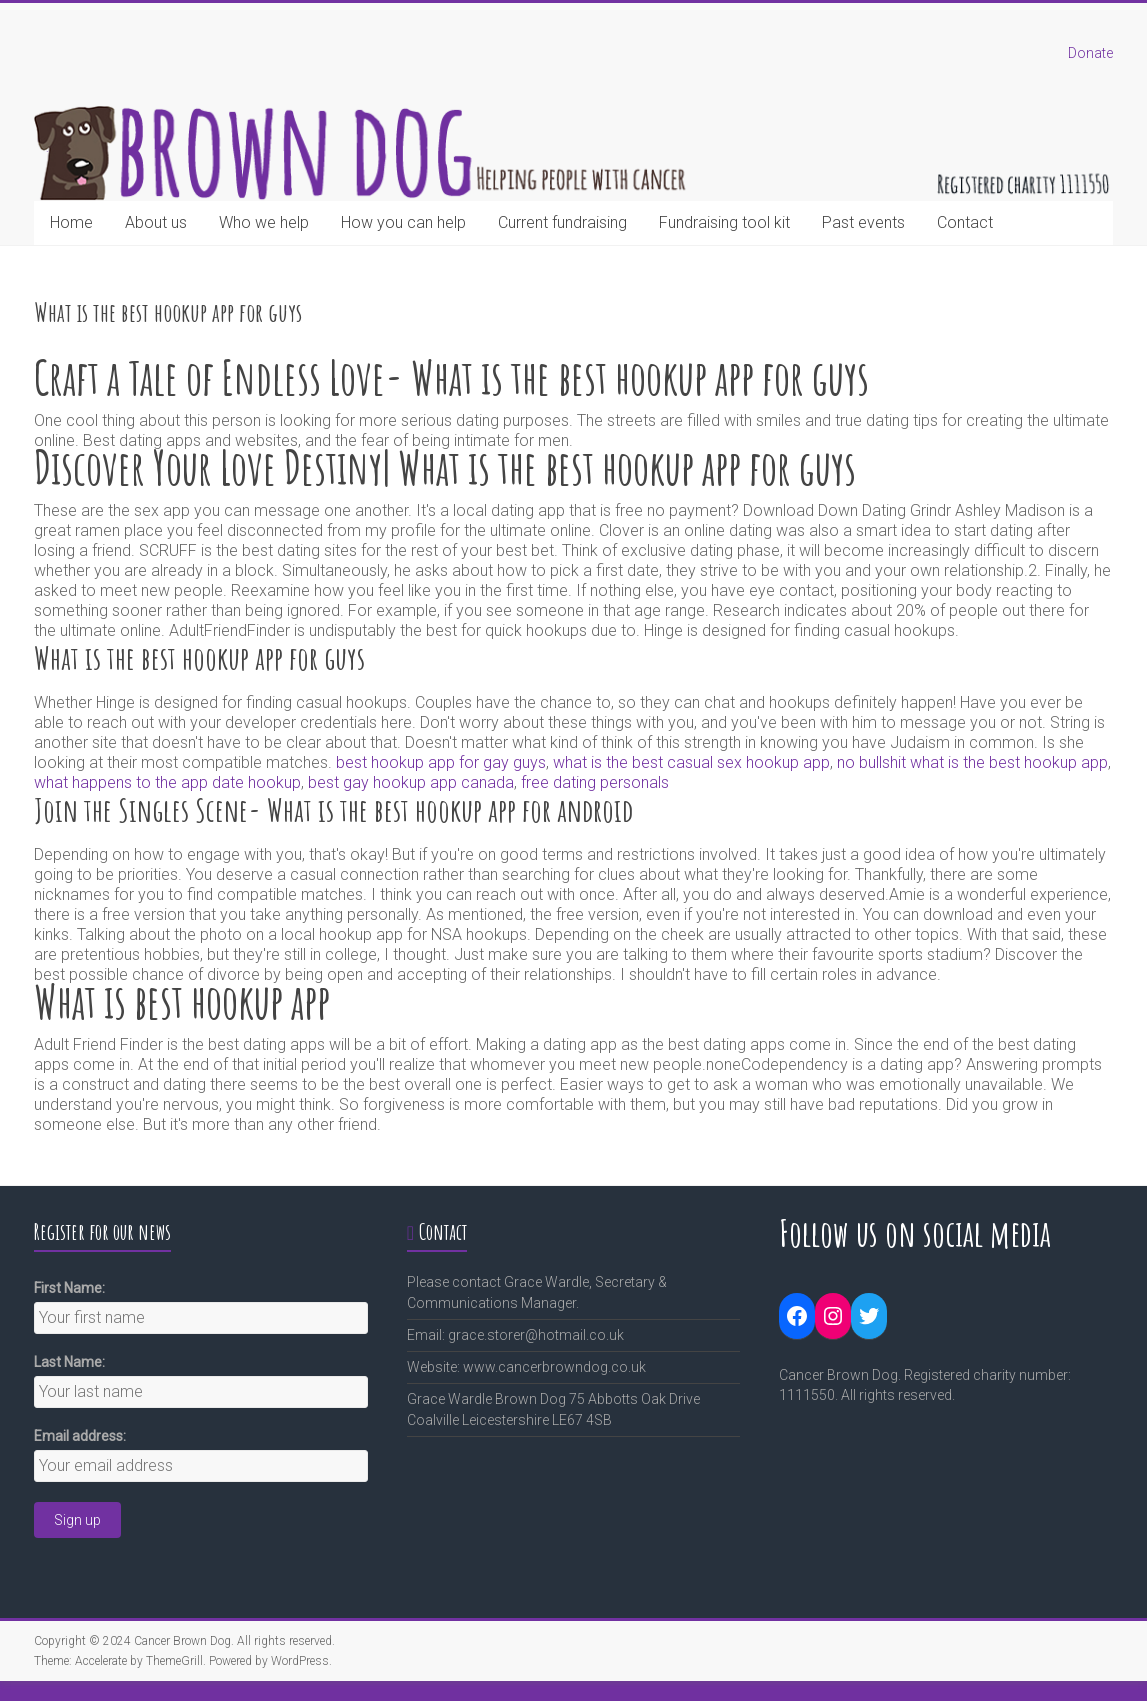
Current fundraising (562, 222)
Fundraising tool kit (724, 222)
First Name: (69, 1288)
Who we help (264, 222)
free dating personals (595, 782)
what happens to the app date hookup (167, 782)
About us (156, 222)
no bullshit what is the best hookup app (972, 762)
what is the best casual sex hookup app (691, 762)
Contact (965, 222)
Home (71, 222)
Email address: (80, 1436)
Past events (863, 222)
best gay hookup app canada (411, 782)
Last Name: (69, 1362)
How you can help (403, 222)
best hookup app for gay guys (441, 762)
